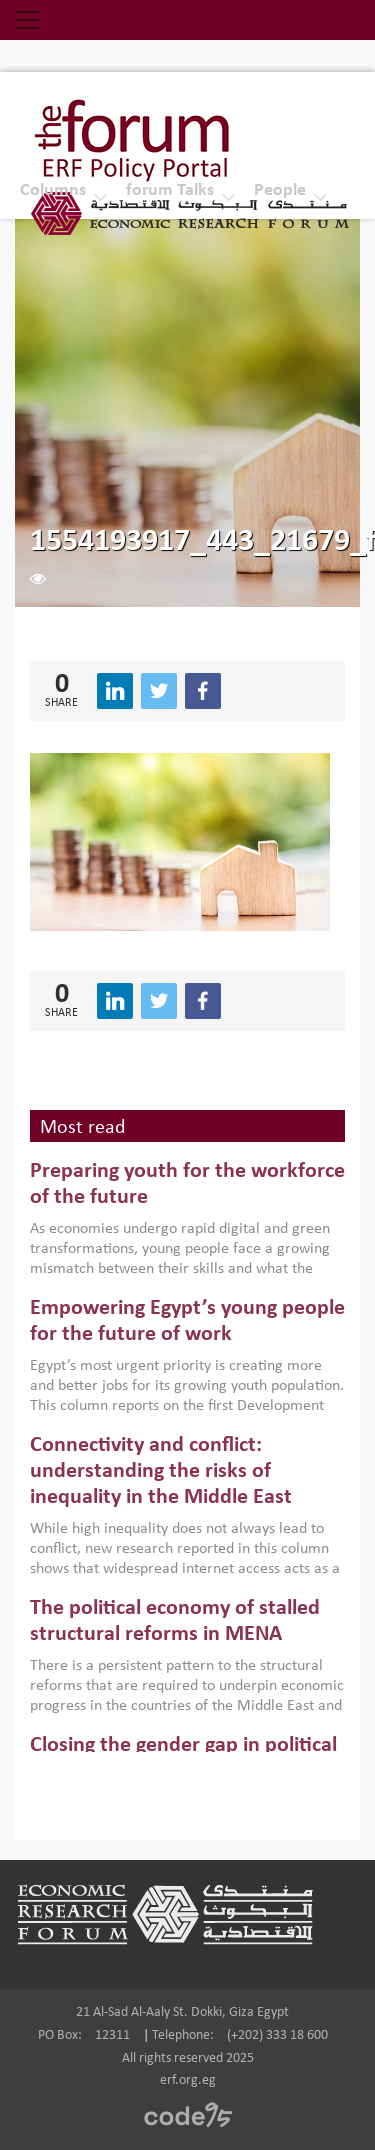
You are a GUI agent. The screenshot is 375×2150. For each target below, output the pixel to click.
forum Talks (170, 190)
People (280, 190)
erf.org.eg (188, 2080)
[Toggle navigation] (28, 20)
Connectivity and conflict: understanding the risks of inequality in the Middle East (161, 1472)
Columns (53, 190)
